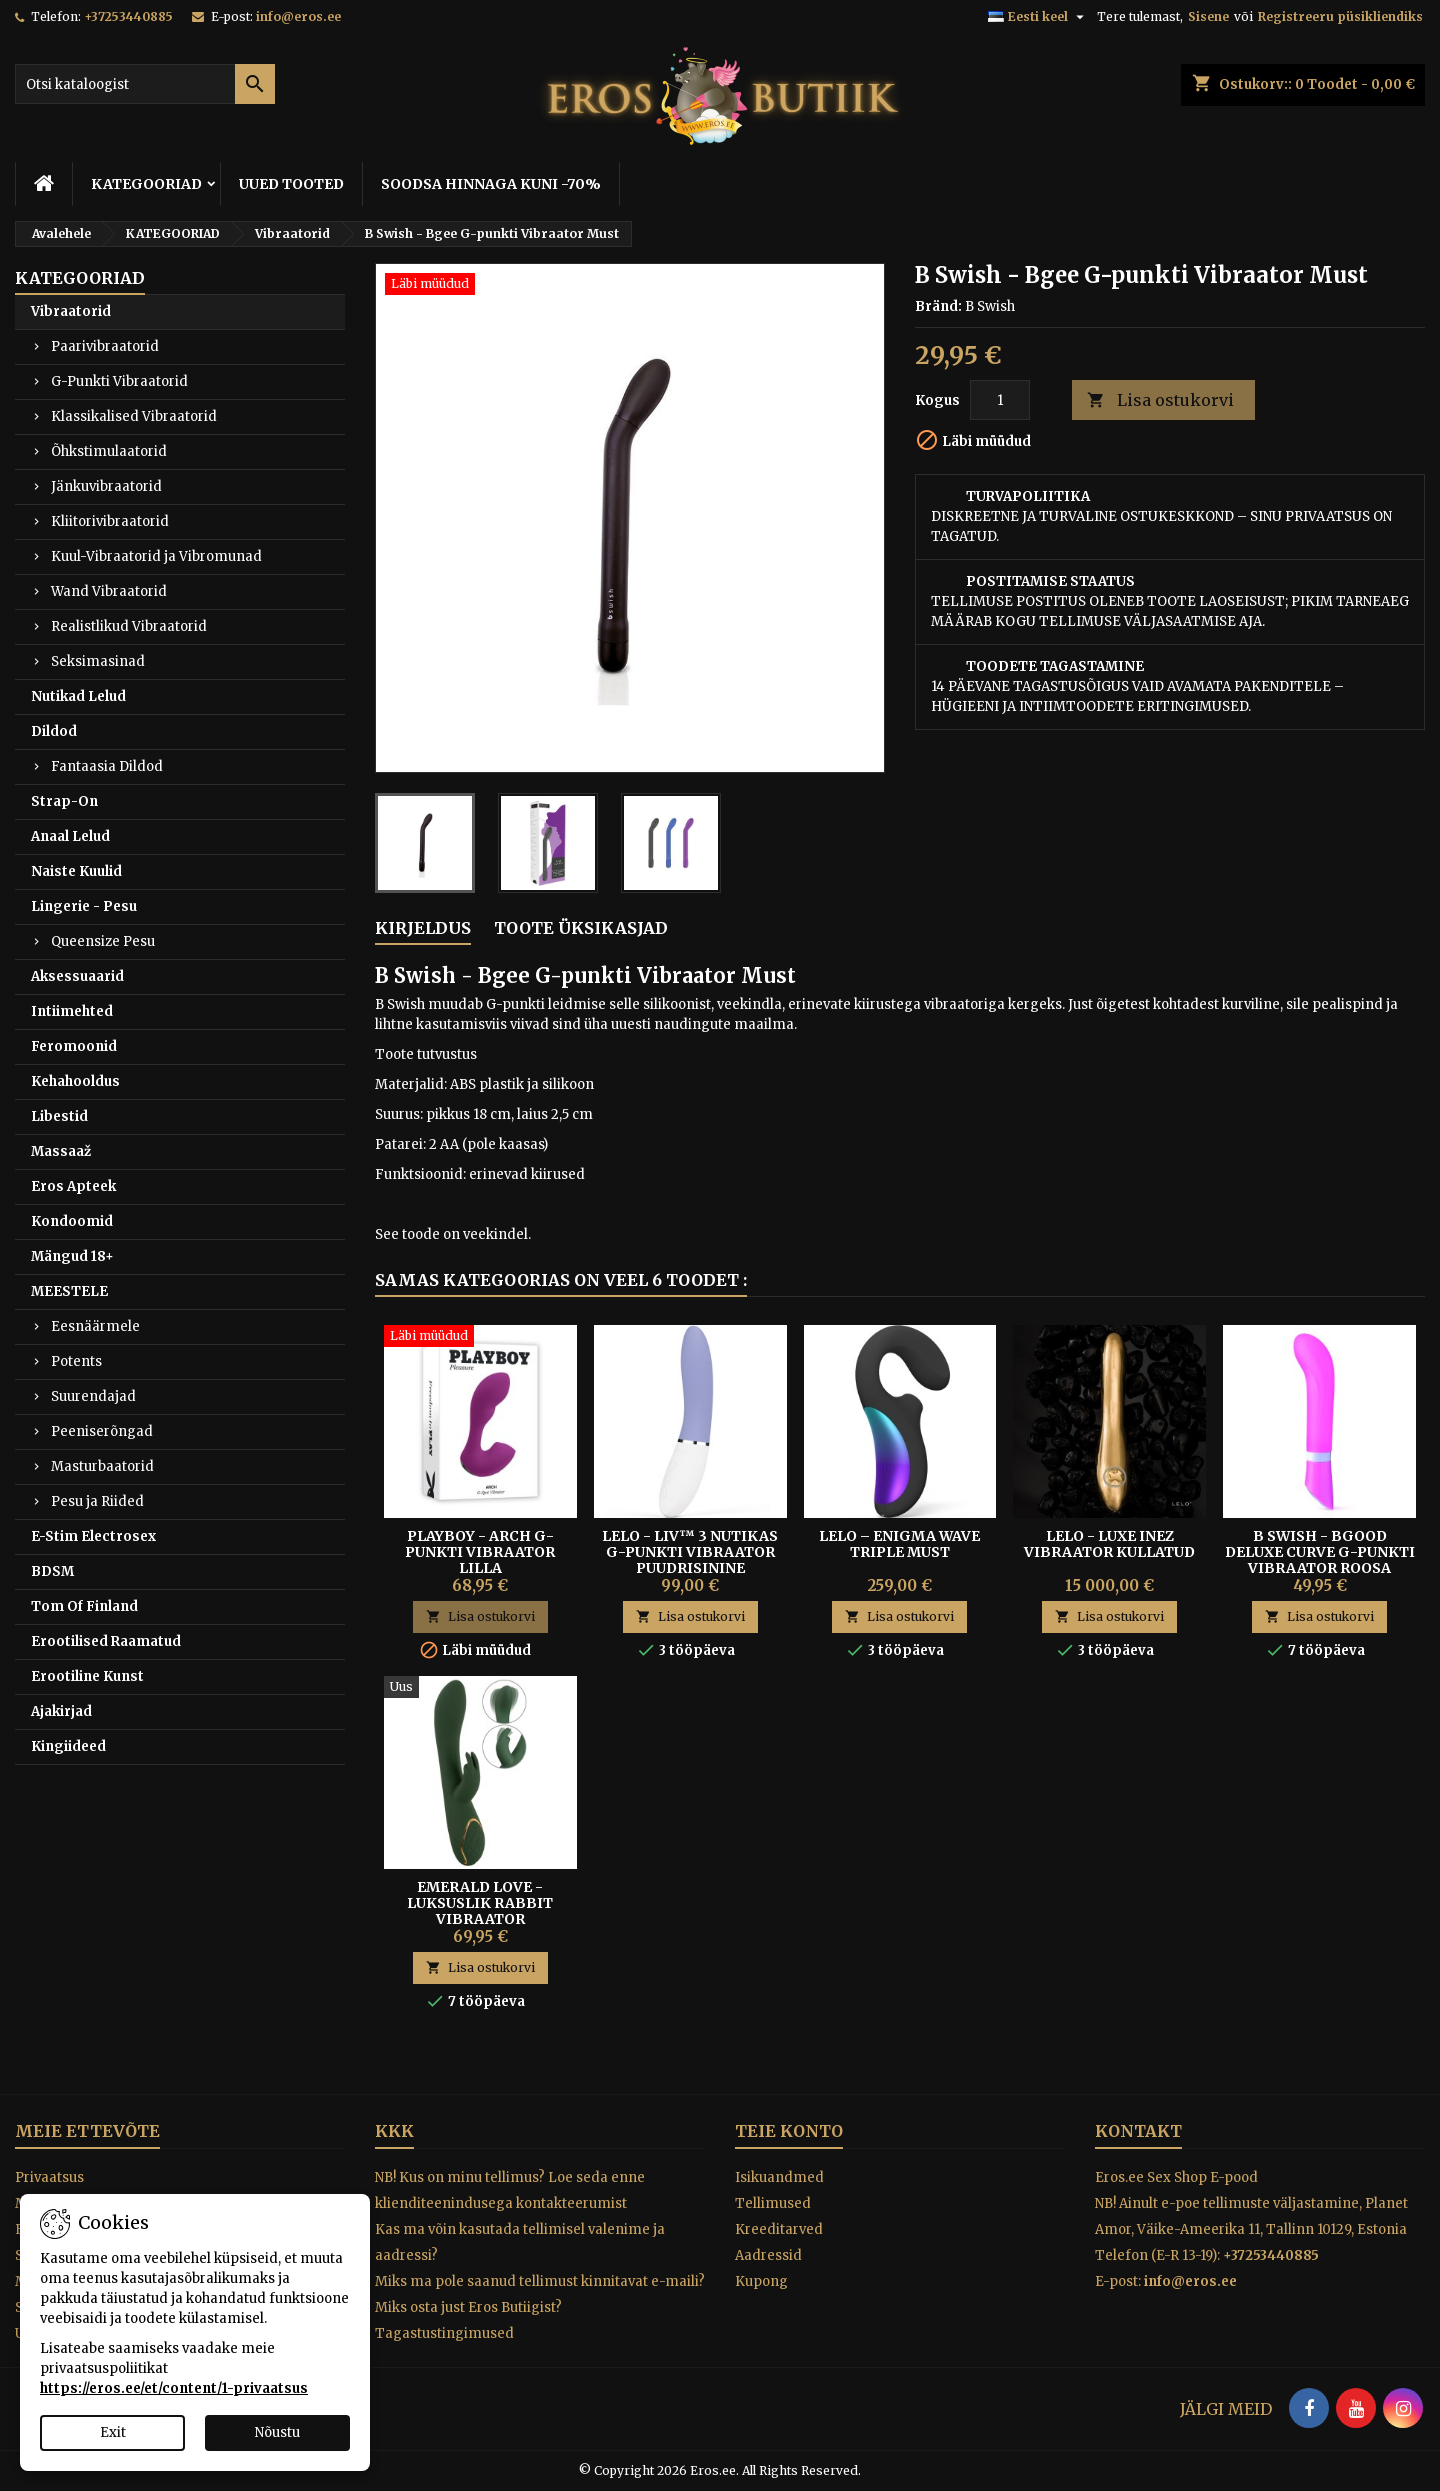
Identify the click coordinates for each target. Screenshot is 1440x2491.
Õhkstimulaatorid (109, 451)
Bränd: (938, 306)
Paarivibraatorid (105, 346)
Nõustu (277, 2432)
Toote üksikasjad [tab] (581, 928)
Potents (76, 1361)
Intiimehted (72, 1011)
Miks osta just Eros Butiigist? (468, 2307)
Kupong (761, 2281)
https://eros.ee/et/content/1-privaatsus (174, 2388)
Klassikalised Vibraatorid (134, 416)
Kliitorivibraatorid (110, 521)
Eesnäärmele (95, 1326)
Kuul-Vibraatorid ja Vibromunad (156, 556)
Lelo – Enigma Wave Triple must (899, 1544)
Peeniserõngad (102, 1431)
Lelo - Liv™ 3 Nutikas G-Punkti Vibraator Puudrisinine (690, 1552)
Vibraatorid (71, 311)
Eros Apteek (73, 1186)
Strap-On (64, 801)
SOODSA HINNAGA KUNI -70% (491, 184)
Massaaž (61, 1151)
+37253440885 (128, 16)
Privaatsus (49, 2177)
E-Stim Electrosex (93, 1536)
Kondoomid (72, 1221)
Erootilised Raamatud (106, 1641)
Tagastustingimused (444, 2333)
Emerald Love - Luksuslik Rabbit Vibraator (480, 1903)
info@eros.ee (298, 16)
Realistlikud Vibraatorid (129, 626)
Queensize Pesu (103, 941)
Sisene (1208, 16)
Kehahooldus (75, 1081)
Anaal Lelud (70, 836)
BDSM (52, 1571)
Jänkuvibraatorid (106, 486)
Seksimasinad (98, 661)
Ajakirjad (61, 1711)
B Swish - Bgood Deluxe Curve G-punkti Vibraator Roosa (1320, 1552)
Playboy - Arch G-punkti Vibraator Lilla (480, 1552)
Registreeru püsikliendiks (1340, 16)
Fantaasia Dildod (107, 766)
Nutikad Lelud (78, 696)
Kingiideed (68, 1746)
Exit (113, 2432)
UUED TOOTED (291, 184)
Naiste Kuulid (76, 871)
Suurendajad (93, 1396)
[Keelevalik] (1038, 17)
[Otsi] (145, 84)
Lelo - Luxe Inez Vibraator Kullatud (1109, 1544)
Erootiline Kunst (87, 1676)
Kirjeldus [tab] (423, 928)
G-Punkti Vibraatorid (119, 381)
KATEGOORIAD (146, 184)
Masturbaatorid (102, 1466)
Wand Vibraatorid (109, 591)
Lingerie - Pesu (84, 906)
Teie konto (789, 2131)
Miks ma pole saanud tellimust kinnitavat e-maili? (540, 2281)
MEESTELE (69, 1291)
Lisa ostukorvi (1160, 400)
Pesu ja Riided (97, 1501)
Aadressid (768, 2255)
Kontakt (1138, 2131)
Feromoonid (74, 1046)
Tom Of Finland (84, 1606)
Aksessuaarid (77, 976)
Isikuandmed (779, 2177)
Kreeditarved (779, 2229)
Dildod (54, 731)
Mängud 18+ (72, 1256)
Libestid (59, 1116)
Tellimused (773, 2203)
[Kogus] (1000, 400)
